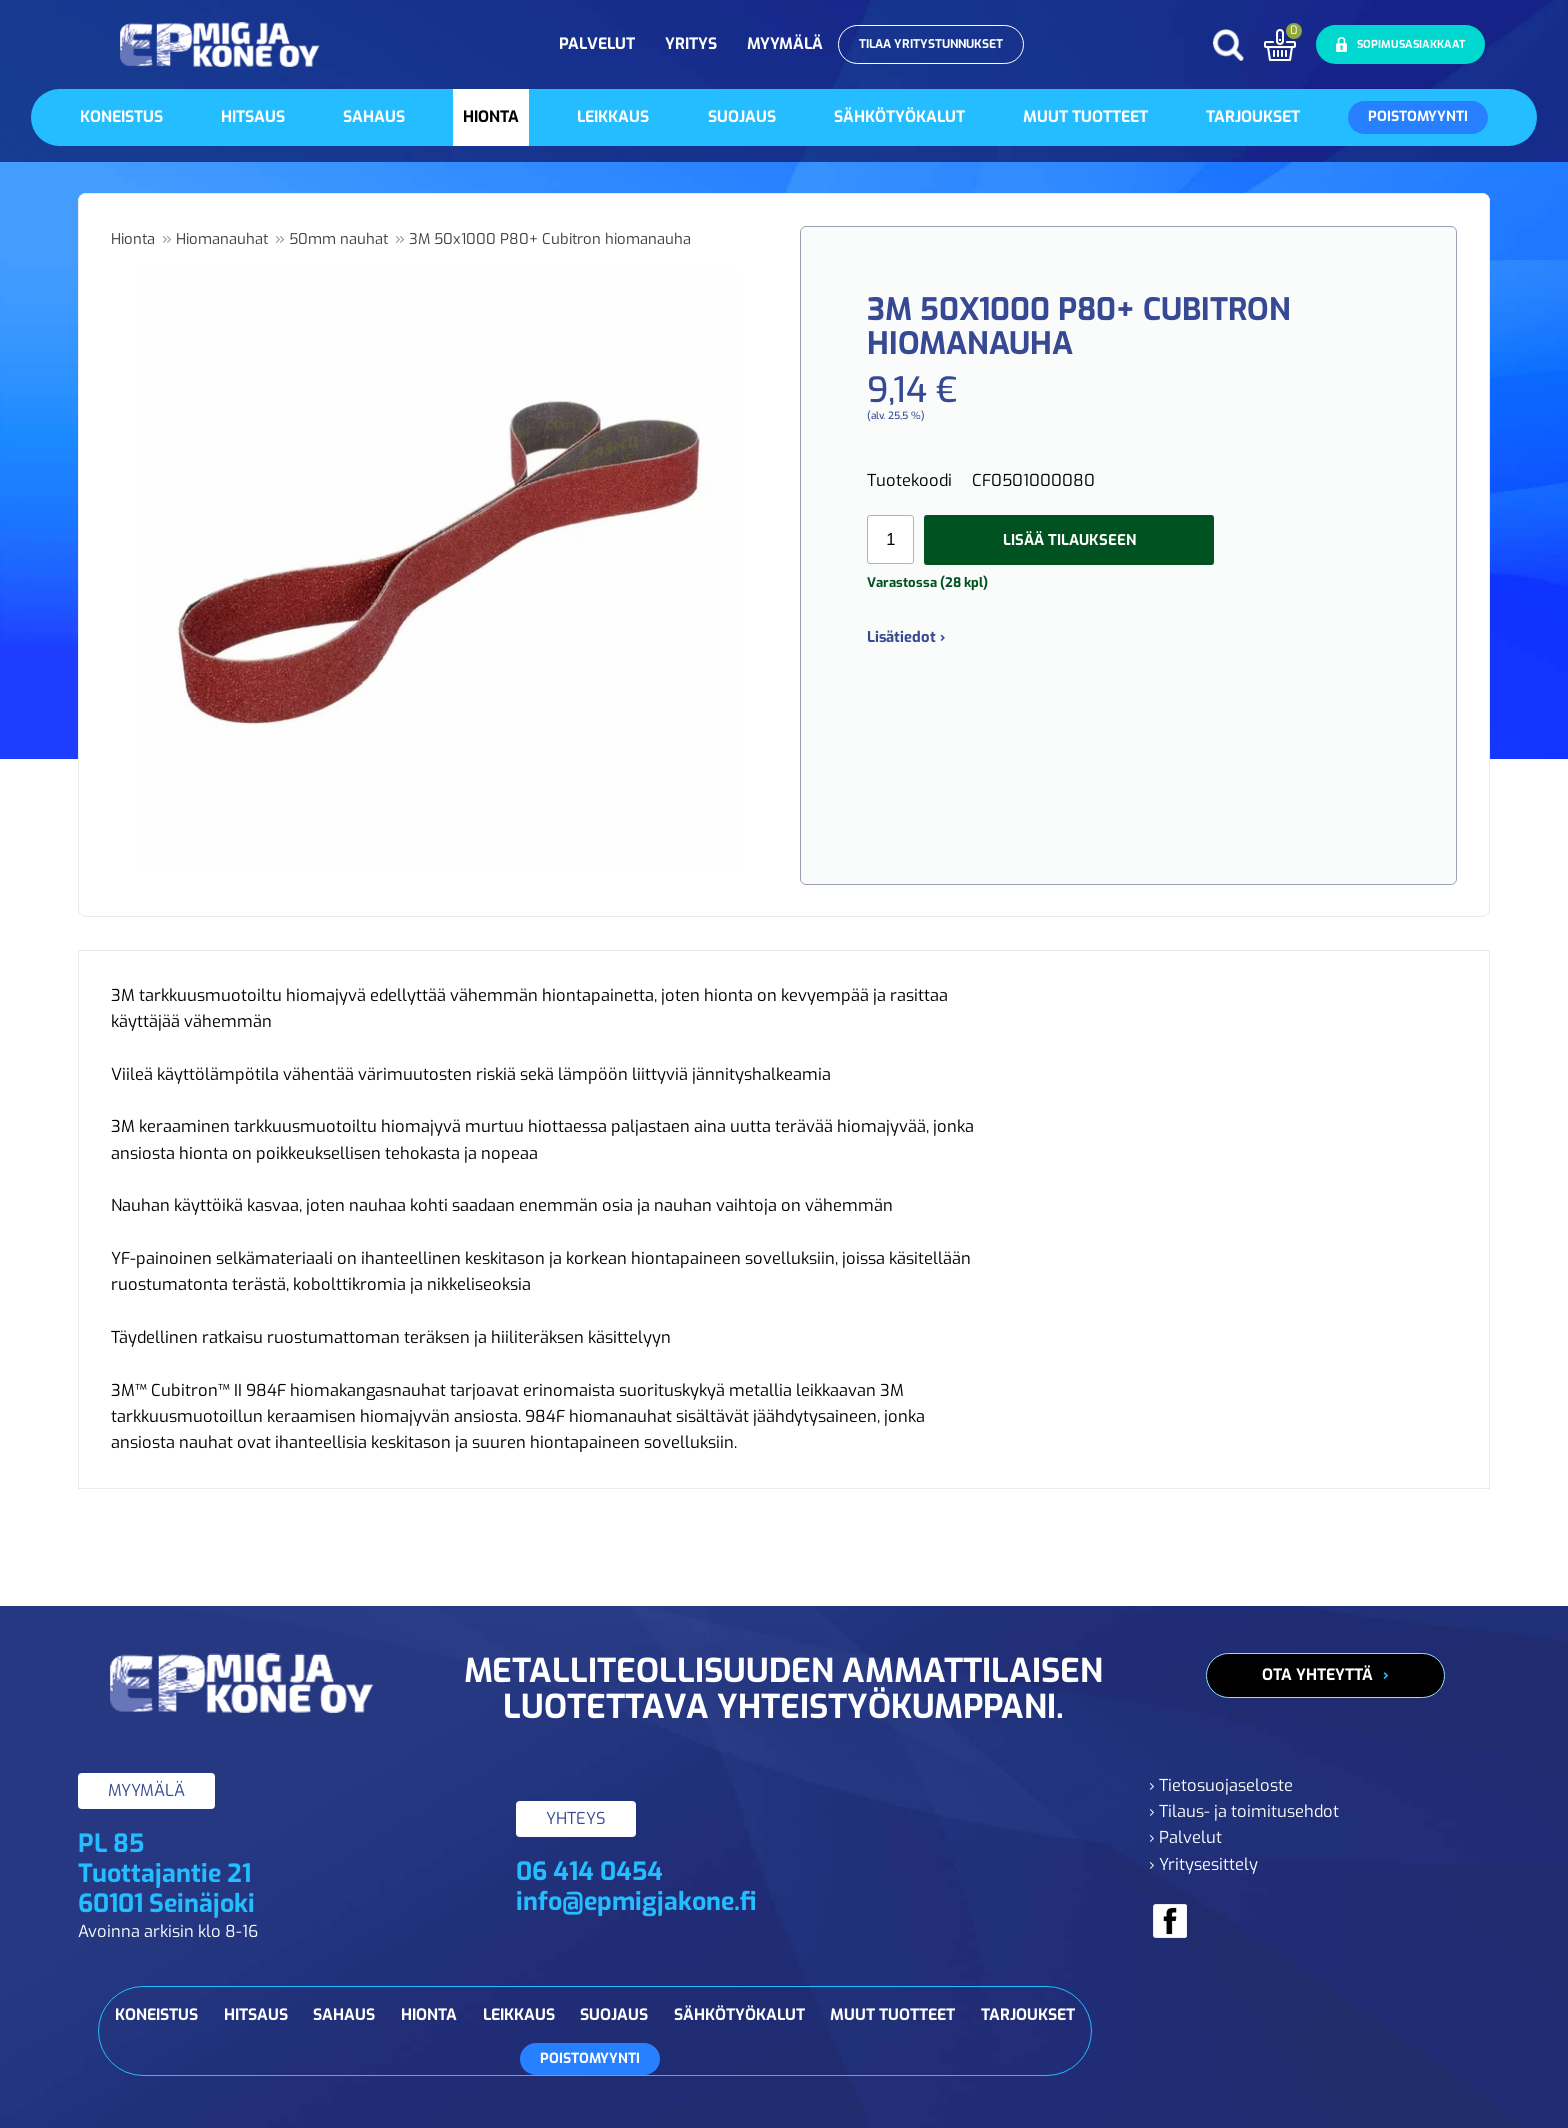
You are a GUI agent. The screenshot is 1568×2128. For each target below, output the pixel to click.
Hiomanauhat (222, 239)
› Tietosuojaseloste (1221, 1785)
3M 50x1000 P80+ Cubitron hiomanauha (550, 239)
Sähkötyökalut (899, 116)
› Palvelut (1185, 1837)
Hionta (491, 116)
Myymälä (785, 43)
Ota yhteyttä (1317, 1674)
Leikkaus (613, 116)
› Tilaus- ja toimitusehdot (1244, 1811)
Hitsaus (253, 116)
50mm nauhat (338, 239)
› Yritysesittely (1203, 1864)
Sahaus (374, 116)
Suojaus (742, 116)
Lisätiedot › (906, 637)
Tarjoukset (1253, 116)
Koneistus (121, 116)
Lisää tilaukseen (1069, 540)
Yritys (691, 43)
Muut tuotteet (1085, 116)
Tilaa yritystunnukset (931, 44)
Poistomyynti (1418, 116)
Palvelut (597, 43)
